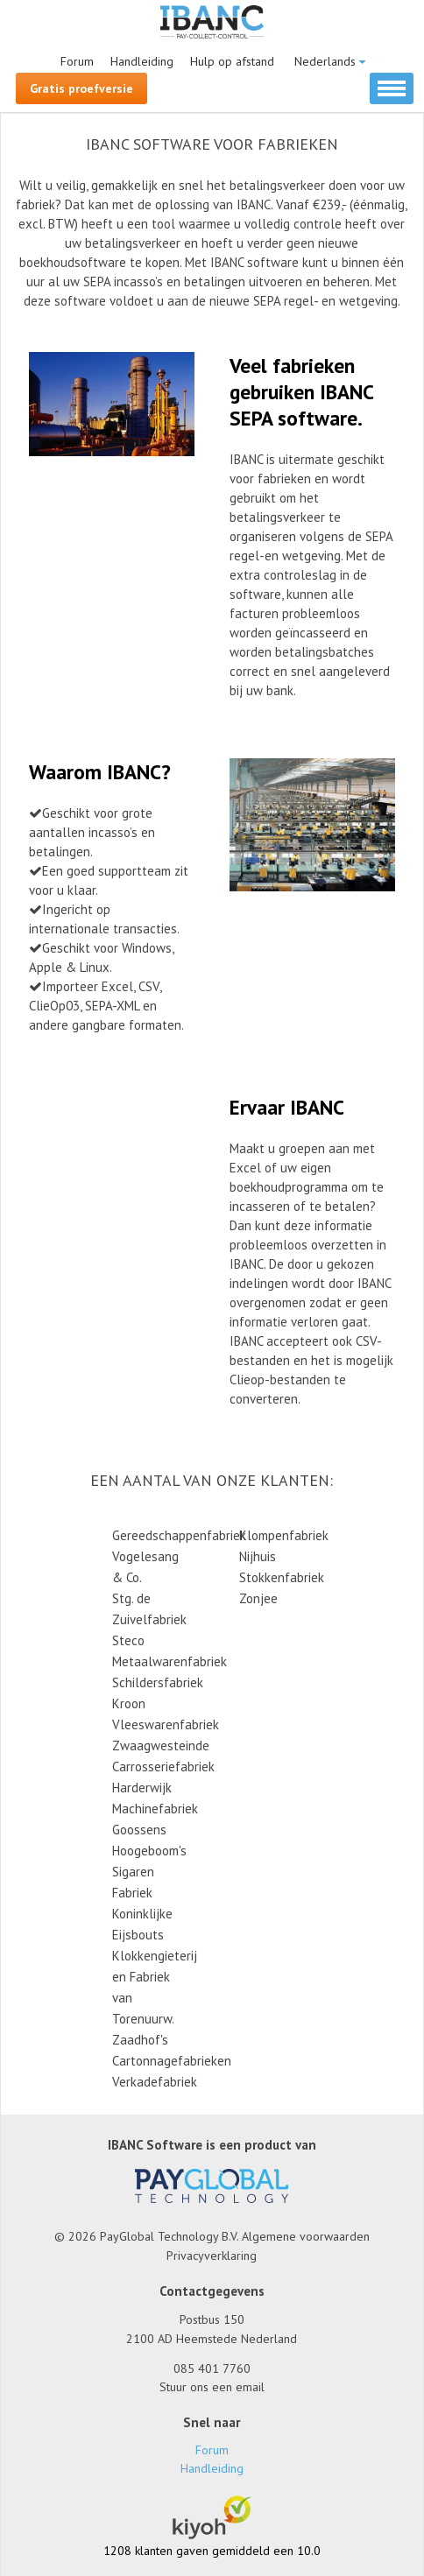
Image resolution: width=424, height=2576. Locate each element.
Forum (77, 61)
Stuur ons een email (212, 2387)
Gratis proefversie (81, 88)
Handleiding (141, 61)
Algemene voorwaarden (306, 2236)
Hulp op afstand (232, 61)
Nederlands (325, 61)
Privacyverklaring (211, 2255)
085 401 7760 (212, 2368)
